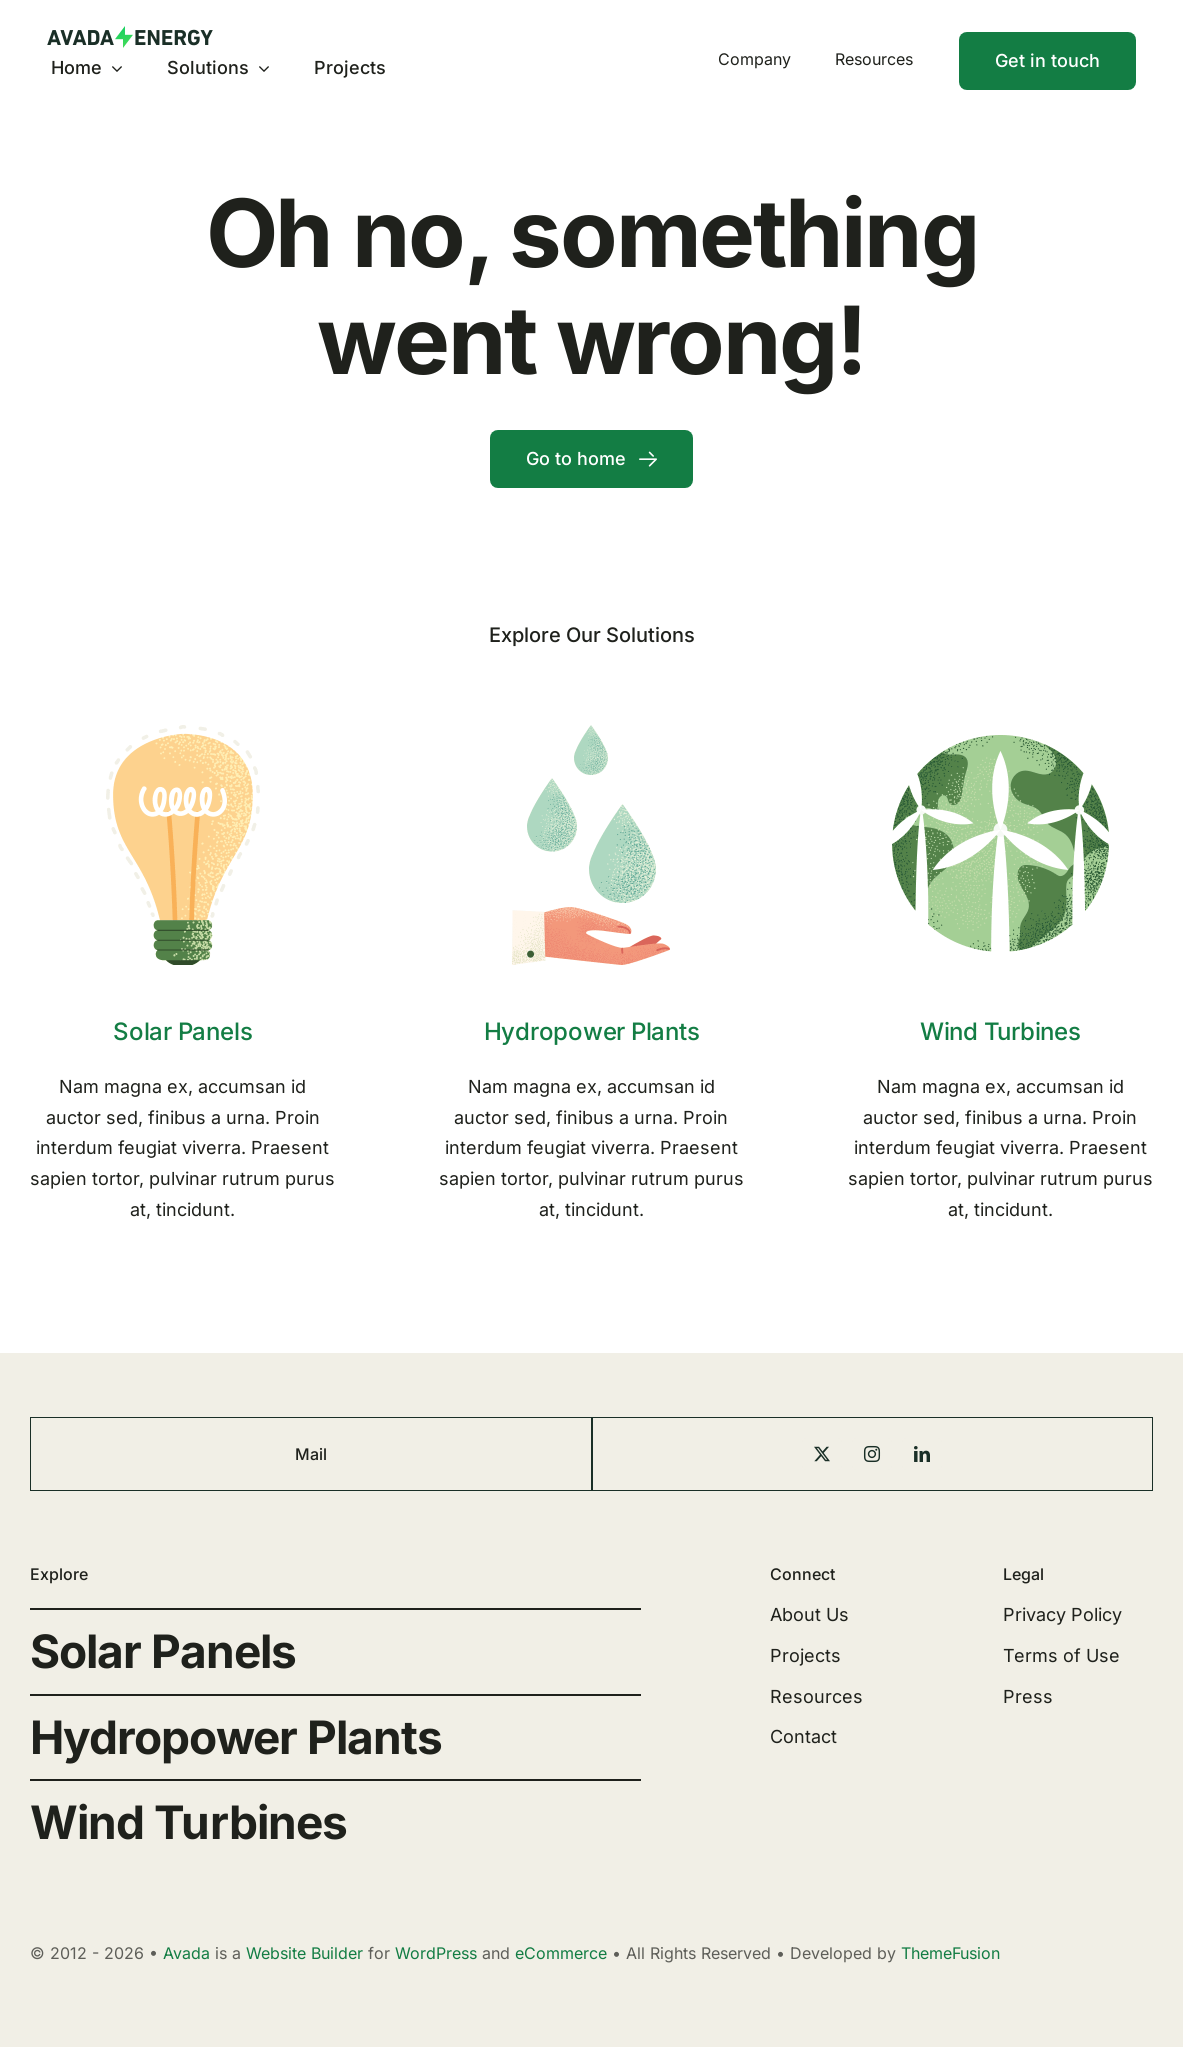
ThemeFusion (950, 1953)
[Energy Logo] (130, 34)
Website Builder (304, 1953)
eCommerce (561, 1953)
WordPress (436, 1953)
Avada (186, 1953)
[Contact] (1047, 61)
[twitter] (822, 1454)
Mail (311, 1454)
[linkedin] (922, 1454)
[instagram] (872, 1454)
